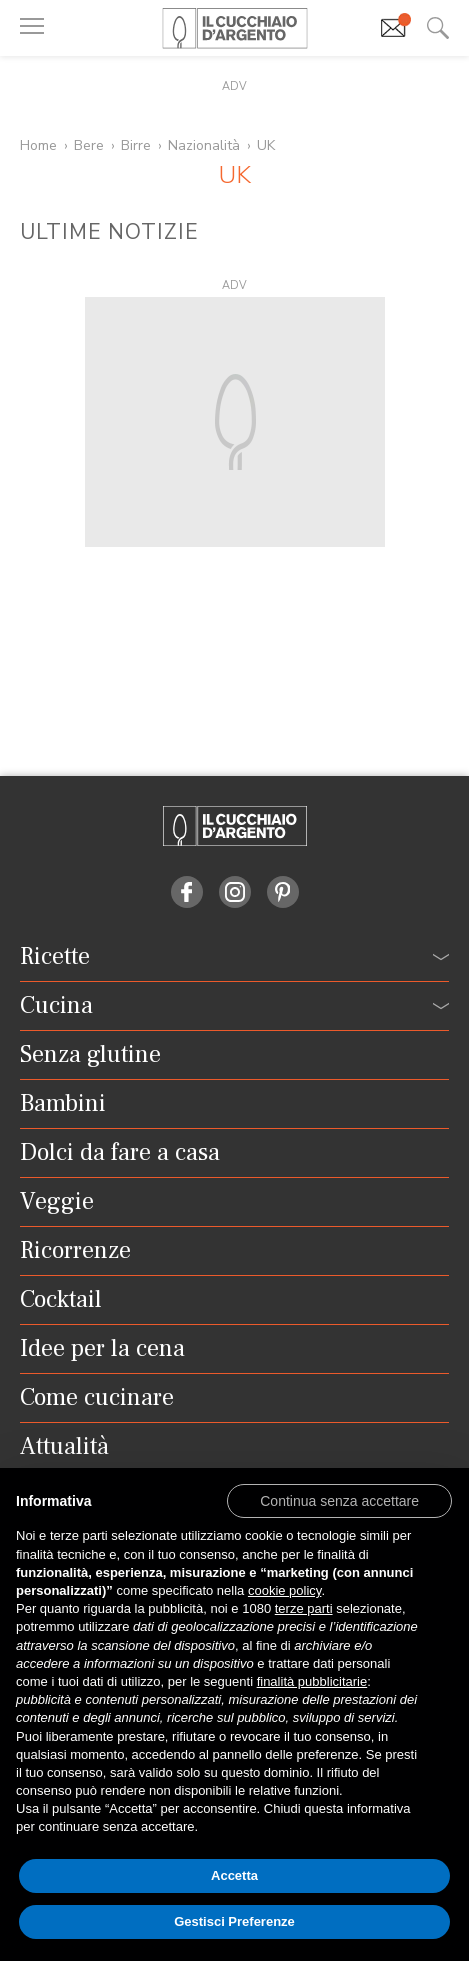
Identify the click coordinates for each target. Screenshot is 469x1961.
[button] (339, 1500)
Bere (89, 145)
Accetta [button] (234, 1875)
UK (266, 145)
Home (38, 145)
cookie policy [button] (284, 1590)
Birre (136, 145)
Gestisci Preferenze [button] (234, 1921)
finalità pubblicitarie (312, 1681)
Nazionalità (204, 145)
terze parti (304, 1608)
